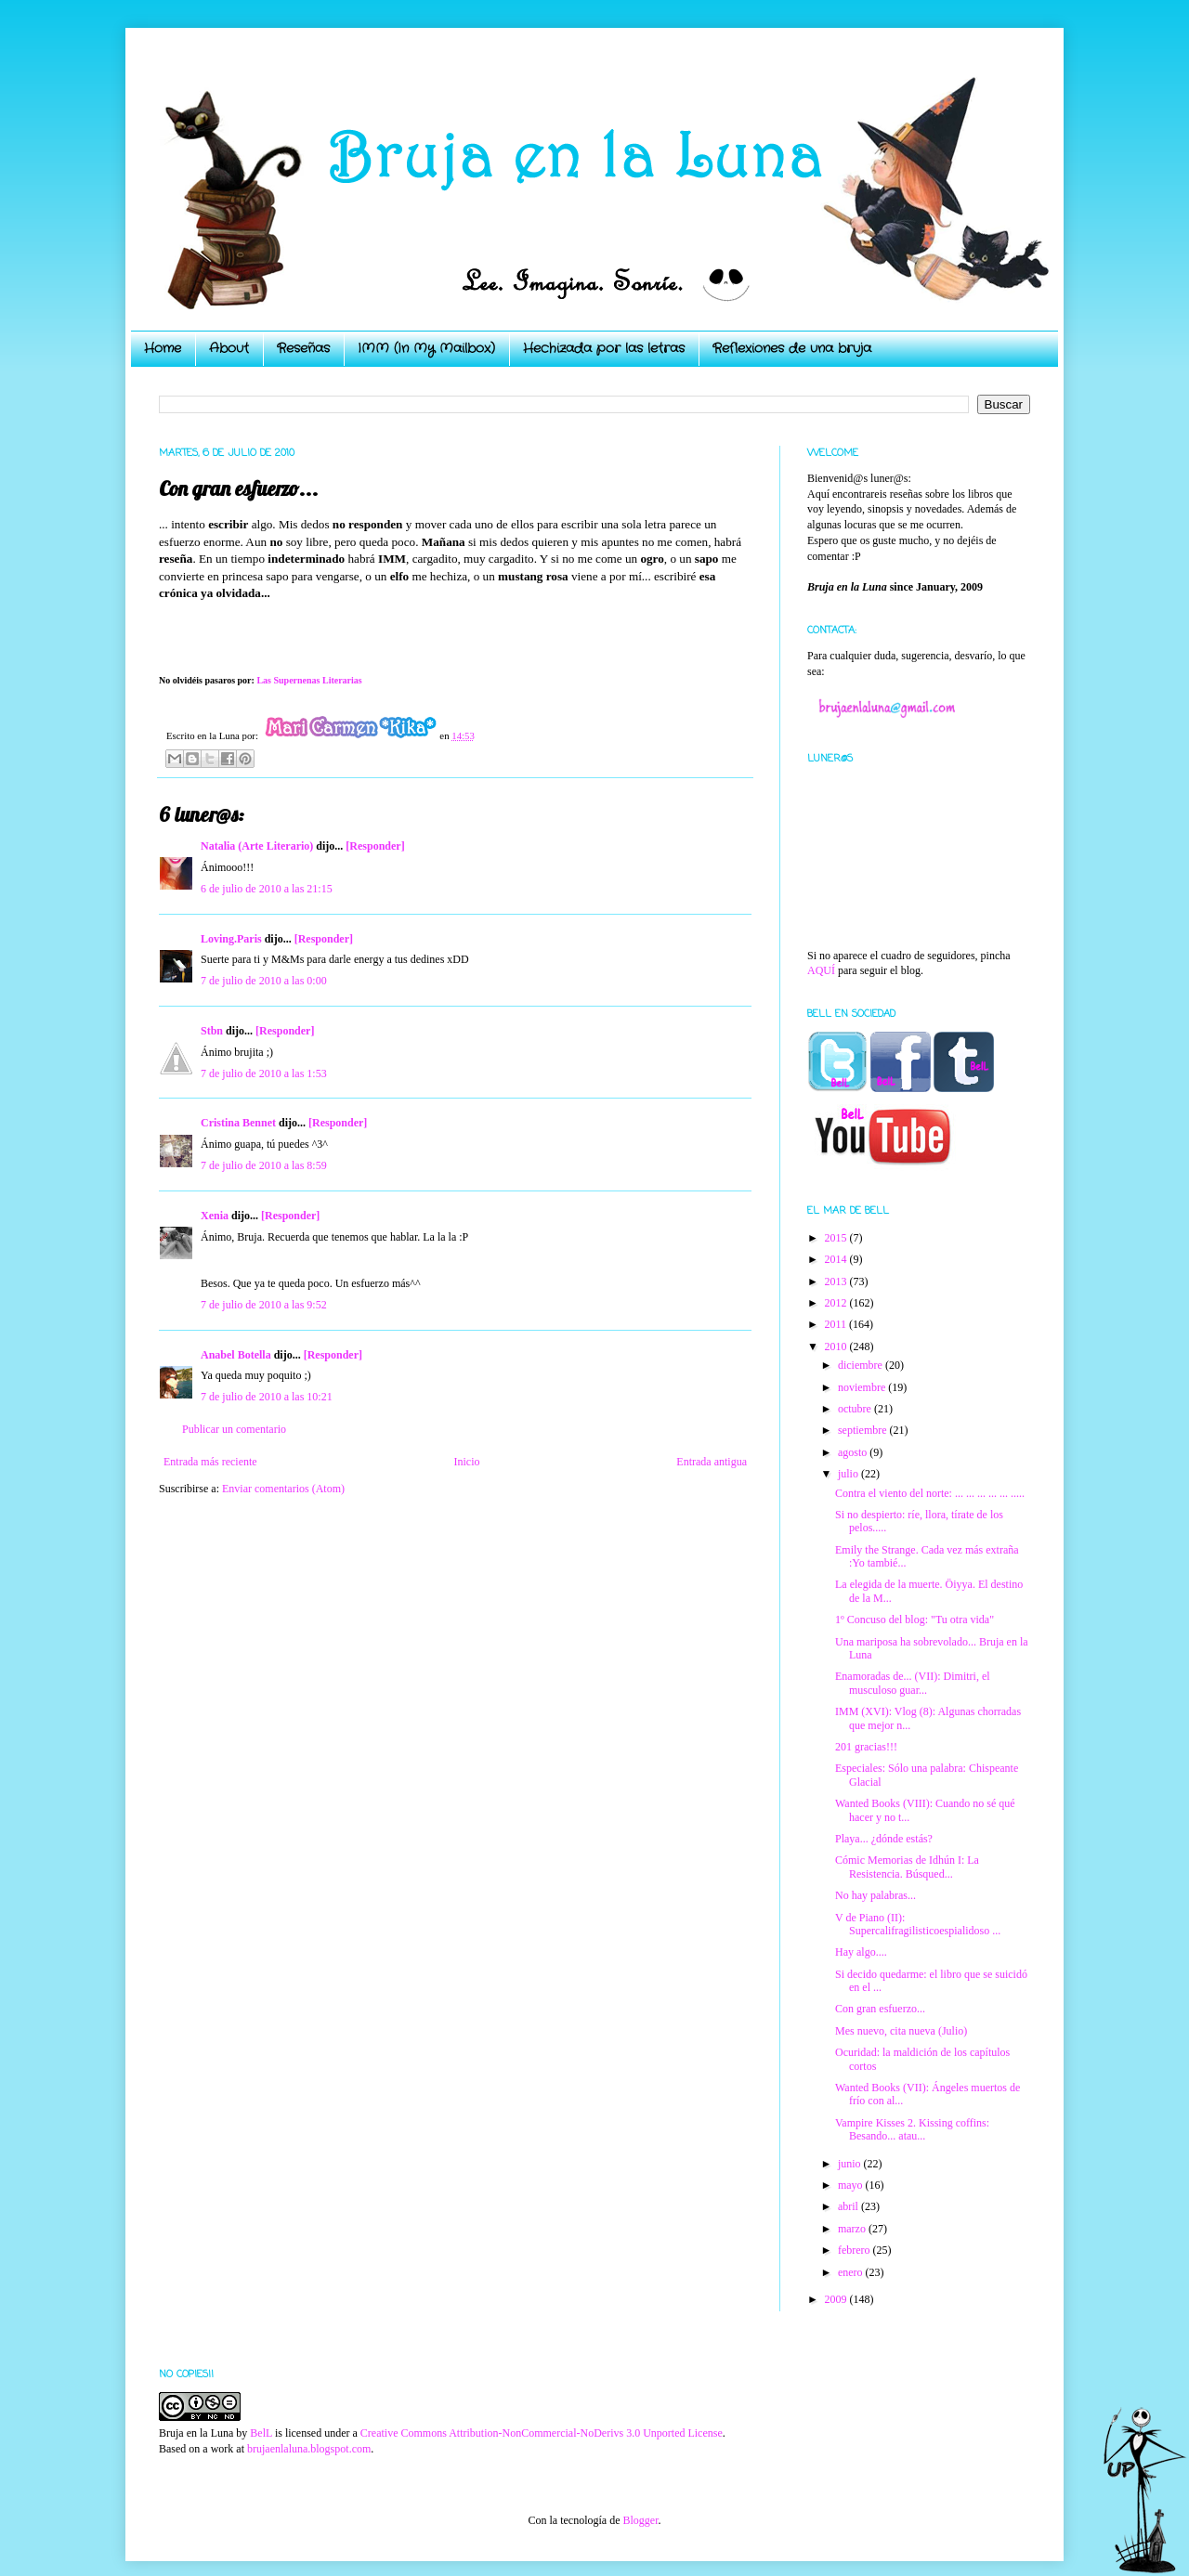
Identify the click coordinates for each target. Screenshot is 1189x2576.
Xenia (215, 1215)
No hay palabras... (875, 1895)
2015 (837, 1237)
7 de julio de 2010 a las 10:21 (267, 1396)
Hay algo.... (861, 1951)
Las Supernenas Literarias (308, 680)
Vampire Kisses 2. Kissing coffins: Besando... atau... (912, 2129)
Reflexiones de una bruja (791, 348)
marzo (853, 2228)
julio (849, 1473)
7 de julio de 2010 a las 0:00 (264, 980)
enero (852, 2272)
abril (849, 2206)
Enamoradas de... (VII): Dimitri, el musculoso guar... (912, 1683)
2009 (837, 2299)
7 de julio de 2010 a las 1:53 (264, 1073)
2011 (837, 1324)
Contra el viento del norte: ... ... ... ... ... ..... (930, 1493)
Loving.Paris (231, 938)
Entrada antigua (711, 1461)
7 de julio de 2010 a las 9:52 (264, 1304)
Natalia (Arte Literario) (257, 845)
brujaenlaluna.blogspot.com (309, 2448)
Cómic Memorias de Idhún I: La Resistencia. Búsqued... (907, 1867)
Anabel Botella (236, 1354)
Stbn (212, 1030)
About (229, 348)
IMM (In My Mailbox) (426, 348)
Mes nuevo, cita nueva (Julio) (901, 2030)
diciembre (861, 1365)
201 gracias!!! (866, 1746)
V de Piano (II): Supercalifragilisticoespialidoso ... (917, 1924)
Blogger (640, 2520)
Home (162, 348)
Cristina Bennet (238, 1122)
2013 (837, 1281)
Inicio (466, 1461)
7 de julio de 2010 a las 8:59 (264, 1165)
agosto (853, 1452)
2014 (837, 1259)
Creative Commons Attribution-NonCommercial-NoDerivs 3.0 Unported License (541, 2432)
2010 (837, 1346)
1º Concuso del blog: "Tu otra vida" (914, 1619)
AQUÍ (821, 970)
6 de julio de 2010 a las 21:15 (267, 888)
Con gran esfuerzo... (880, 2008)
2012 (837, 1302)
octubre (856, 1408)
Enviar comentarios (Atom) (283, 1488)
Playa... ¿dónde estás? (884, 1838)
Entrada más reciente (210, 1461)
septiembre (864, 1430)
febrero (855, 2250)
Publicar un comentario (234, 1429)
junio (851, 2163)
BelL (261, 2432)
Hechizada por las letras (604, 348)
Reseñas (303, 348)
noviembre (863, 1387)
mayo (852, 2185)
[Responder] (375, 845)
